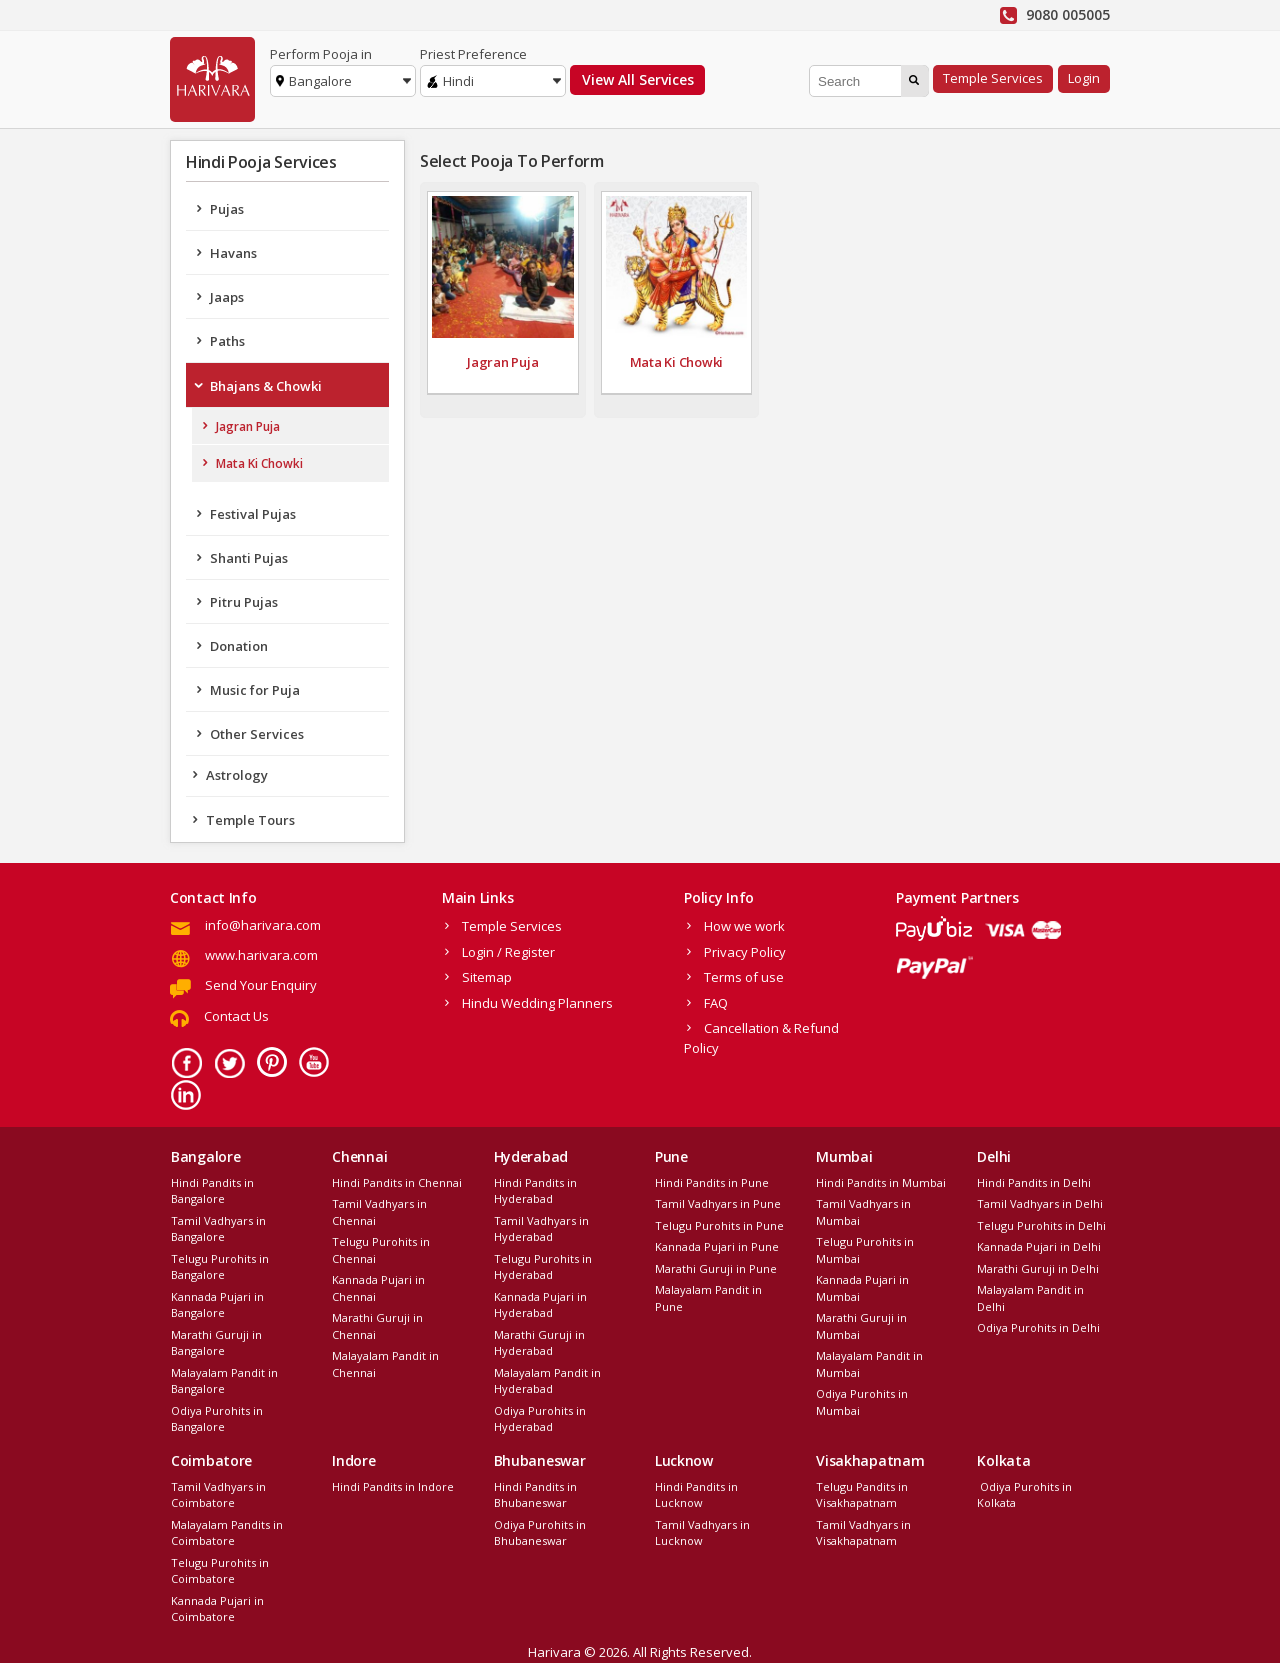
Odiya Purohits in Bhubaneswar (540, 1533)
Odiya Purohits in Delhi (1038, 1327)
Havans (233, 253)
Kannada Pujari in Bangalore (217, 1305)
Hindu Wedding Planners (537, 1003)
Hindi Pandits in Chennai (397, 1182)
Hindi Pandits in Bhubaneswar (535, 1495)
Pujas (227, 209)
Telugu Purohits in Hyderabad (543, 1267)
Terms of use (744, 977)
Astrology (237, 775)
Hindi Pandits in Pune (712, 1182)
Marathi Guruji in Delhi (1038, 1268)
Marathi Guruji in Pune (716, 1268)
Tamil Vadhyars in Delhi (1040, 1203)
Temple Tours (250, 820)
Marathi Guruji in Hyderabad (539, 1343)
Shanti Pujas (249, 558)
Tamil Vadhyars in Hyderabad (541, 1229)
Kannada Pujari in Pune (717, 1246)
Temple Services (993, 78)
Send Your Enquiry (261, 985)
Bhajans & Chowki (266, 386)
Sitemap (487, 977)
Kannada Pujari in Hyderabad (540, 1305)
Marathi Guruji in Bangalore (216, 1343)
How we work (744, 926)
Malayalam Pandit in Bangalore (224, 1381)
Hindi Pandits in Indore (393, 1486)
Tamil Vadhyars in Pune (718, 1203)
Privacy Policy (745, 952)
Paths (227, 341)
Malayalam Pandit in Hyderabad (547, 1381)
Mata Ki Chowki (259, 463)
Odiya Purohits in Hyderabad (540, 1419)
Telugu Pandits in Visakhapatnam (862, 1495)
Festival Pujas (253, 514)
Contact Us (236, 1016)
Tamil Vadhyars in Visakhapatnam (863, 1533)
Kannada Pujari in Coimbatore (217, 1609)
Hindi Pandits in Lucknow (696, 1495)
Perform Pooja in (321, 54)
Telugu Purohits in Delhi (1041, 1225)
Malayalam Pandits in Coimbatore (227, 1533)
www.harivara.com (261, 955)
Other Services (257, 734)
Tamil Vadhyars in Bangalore (218, 1229)
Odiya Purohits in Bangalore (217, 1419)
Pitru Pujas (244, 602)
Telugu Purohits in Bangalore (220, 1267)
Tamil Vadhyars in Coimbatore (218, 1495)
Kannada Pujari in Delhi (1039, 1246)
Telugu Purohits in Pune (719, 1225)
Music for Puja (255, 690)
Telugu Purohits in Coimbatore (220, 1571)
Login (1084, 78)
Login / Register (508, 952)
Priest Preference (473, 54)
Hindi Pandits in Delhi (1034, 1182)
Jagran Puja (248, 426)
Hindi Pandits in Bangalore (212, 1191)
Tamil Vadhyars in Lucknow (702, 1533)
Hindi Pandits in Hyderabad (535, 1191)
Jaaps (227, 297)
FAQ (716, 1003)
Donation (239, 646)
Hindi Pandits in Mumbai (881, 1182)
